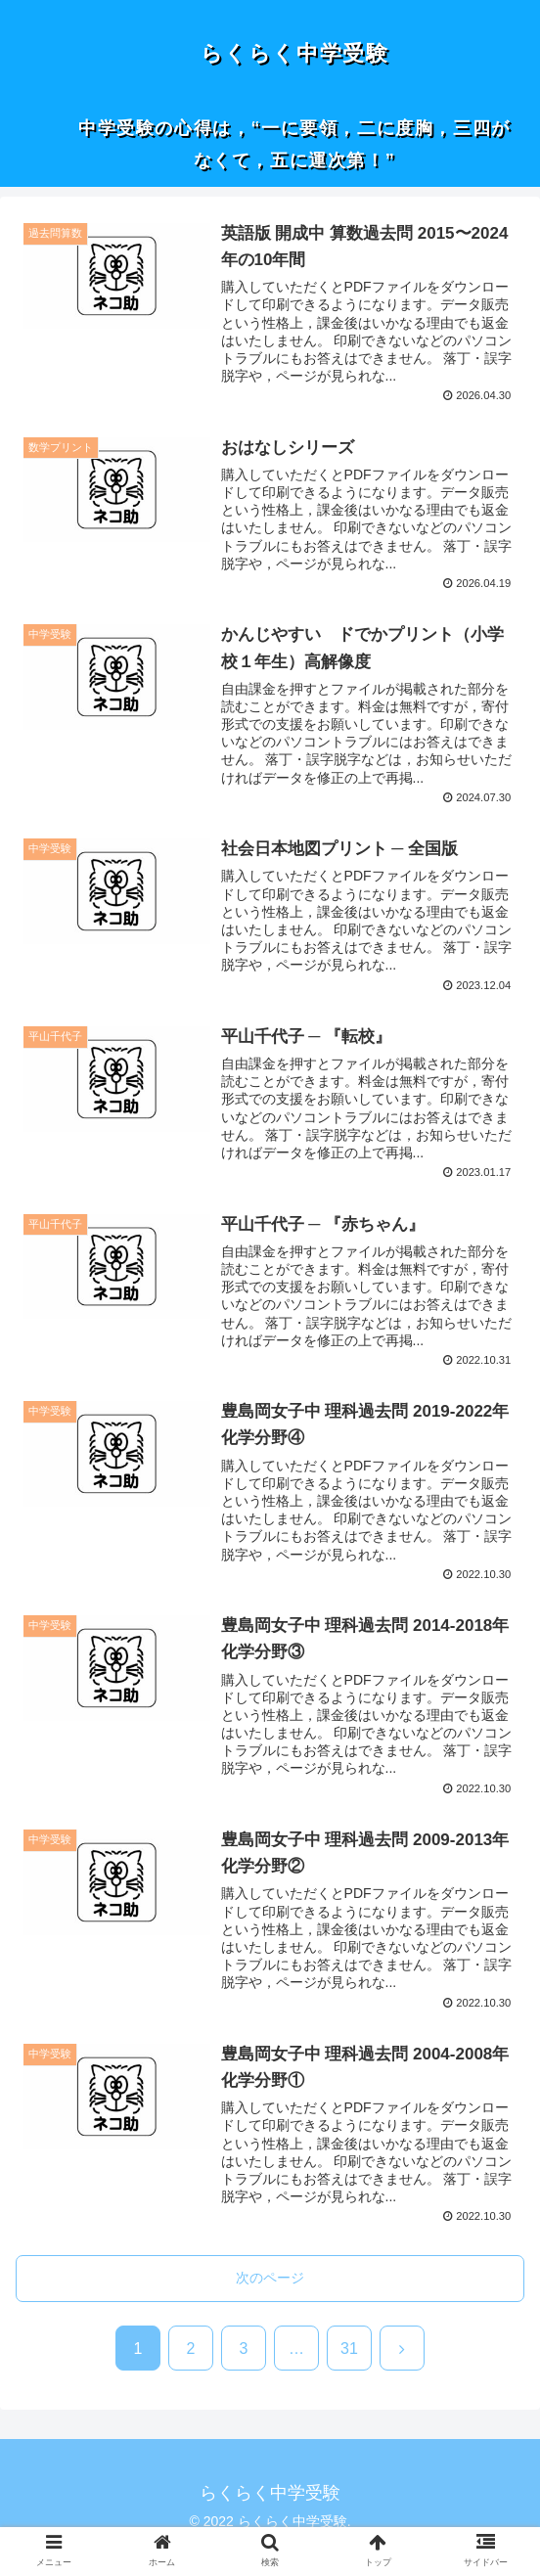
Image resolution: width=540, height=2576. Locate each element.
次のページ (270, 2277)
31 (349, 2348)
